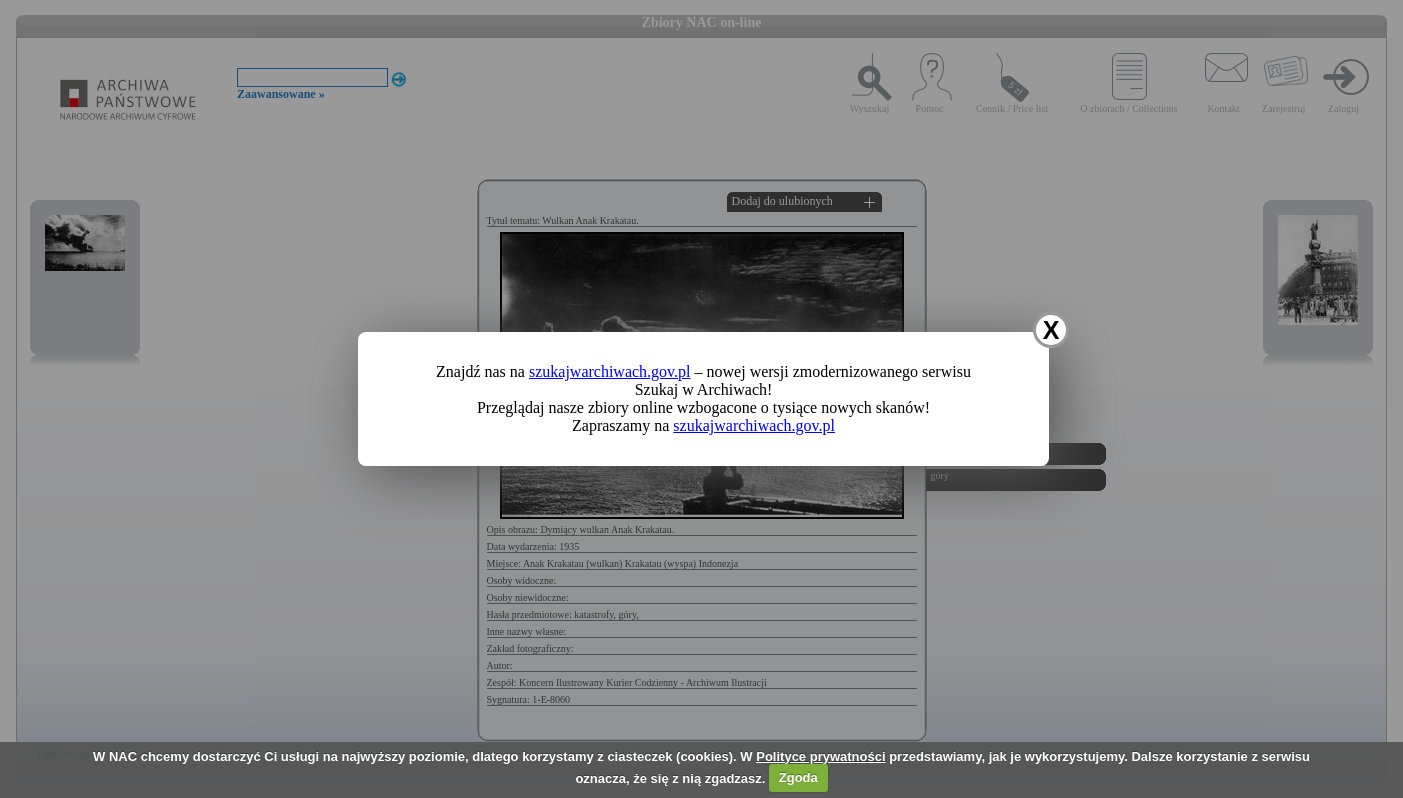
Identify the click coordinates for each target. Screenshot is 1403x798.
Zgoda (798, 777)
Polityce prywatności (820, 756)
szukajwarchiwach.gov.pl (610, 371)
